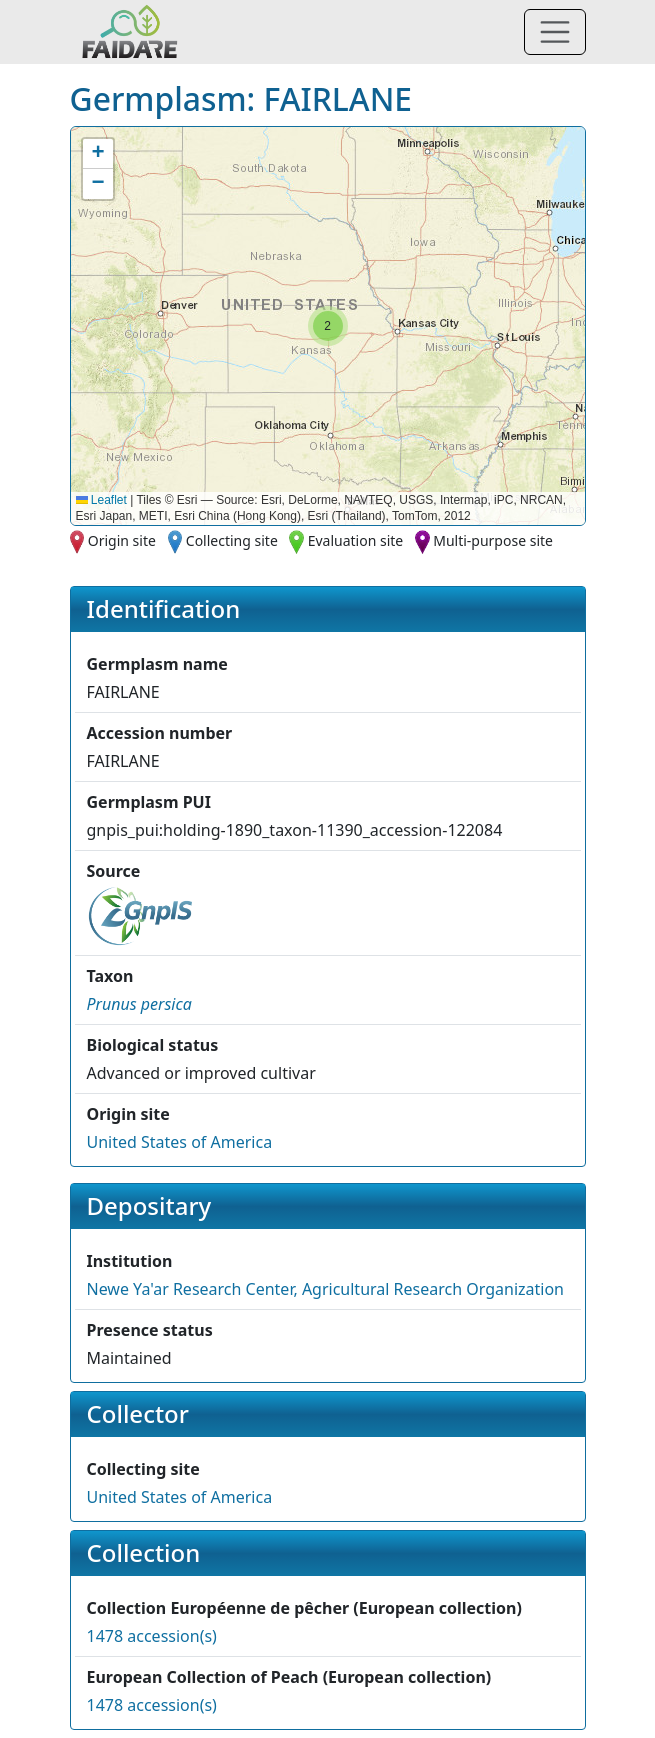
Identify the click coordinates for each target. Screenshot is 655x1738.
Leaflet (101, 500)
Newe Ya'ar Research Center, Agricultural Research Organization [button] (326, 1289)
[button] (328, 326)
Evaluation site (356, 540)
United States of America (180, 1142)
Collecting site (232, 540)
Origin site (122, 540)
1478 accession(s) (152, 1636)
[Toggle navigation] (555, 32)
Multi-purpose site (493, 540)
